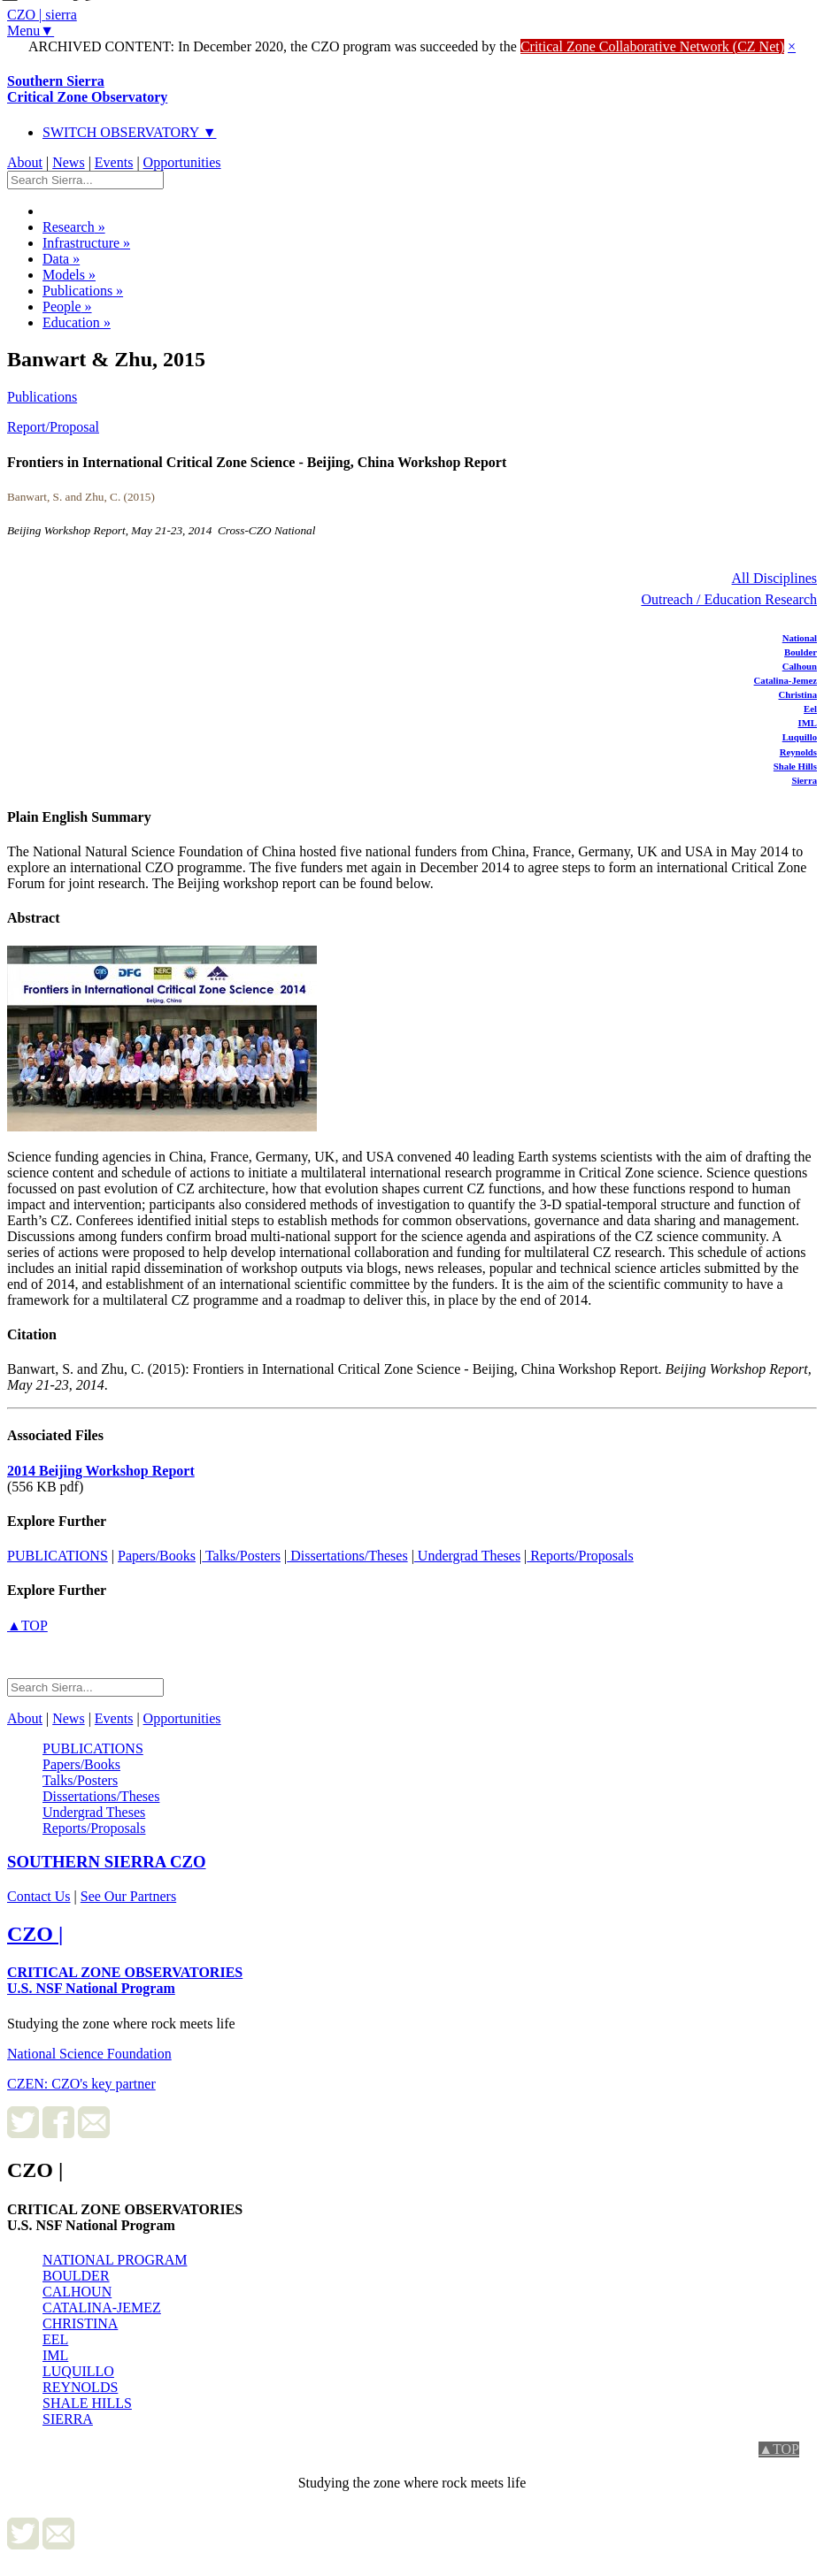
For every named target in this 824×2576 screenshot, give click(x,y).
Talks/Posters (241, 1555)
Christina (798, 694)
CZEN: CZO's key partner (81, 2083)
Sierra (804, 780)
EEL (55, 2339)
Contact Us (39, 1896)
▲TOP (27, 1625)
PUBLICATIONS (57, 1555)
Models (69, 274)
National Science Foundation (89, 2053)
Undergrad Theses (467, 1555)
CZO (106, 1861)
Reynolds (798, 752)
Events (114, 162)
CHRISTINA (80, 2323)
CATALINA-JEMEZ (101, 2307)
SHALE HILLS (87, 2403)
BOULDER (76, 2275)
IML (807, 722)
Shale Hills (795, 766)
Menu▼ (30, 30)
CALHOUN (77, 2291)
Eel (810, 708)
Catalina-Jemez (785, 680)
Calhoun (799, 666)
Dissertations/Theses (347, 1555)
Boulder (800, 652)
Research (73, 226)
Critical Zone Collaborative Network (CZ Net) (652, 46)
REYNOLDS (80, 2387)
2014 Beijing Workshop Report (101, 1470)
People (67, 306)
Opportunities (182, 162)
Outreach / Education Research (729, 599)
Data (61, 258)
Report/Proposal (53, 426)
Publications (82, 290)
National (799, 637)
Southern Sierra (87, 88)
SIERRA (67, 2418)
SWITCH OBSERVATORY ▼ (129, 132)
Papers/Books (157, 1555)
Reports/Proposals (580, 1555)
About (24, 162)
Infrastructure (86, 242)
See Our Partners (128, 1896)
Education (76, 322)
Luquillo (799, 737)
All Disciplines (774, 578)
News (68, 162)
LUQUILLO (78, 2371)
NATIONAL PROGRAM (114, 2259)
